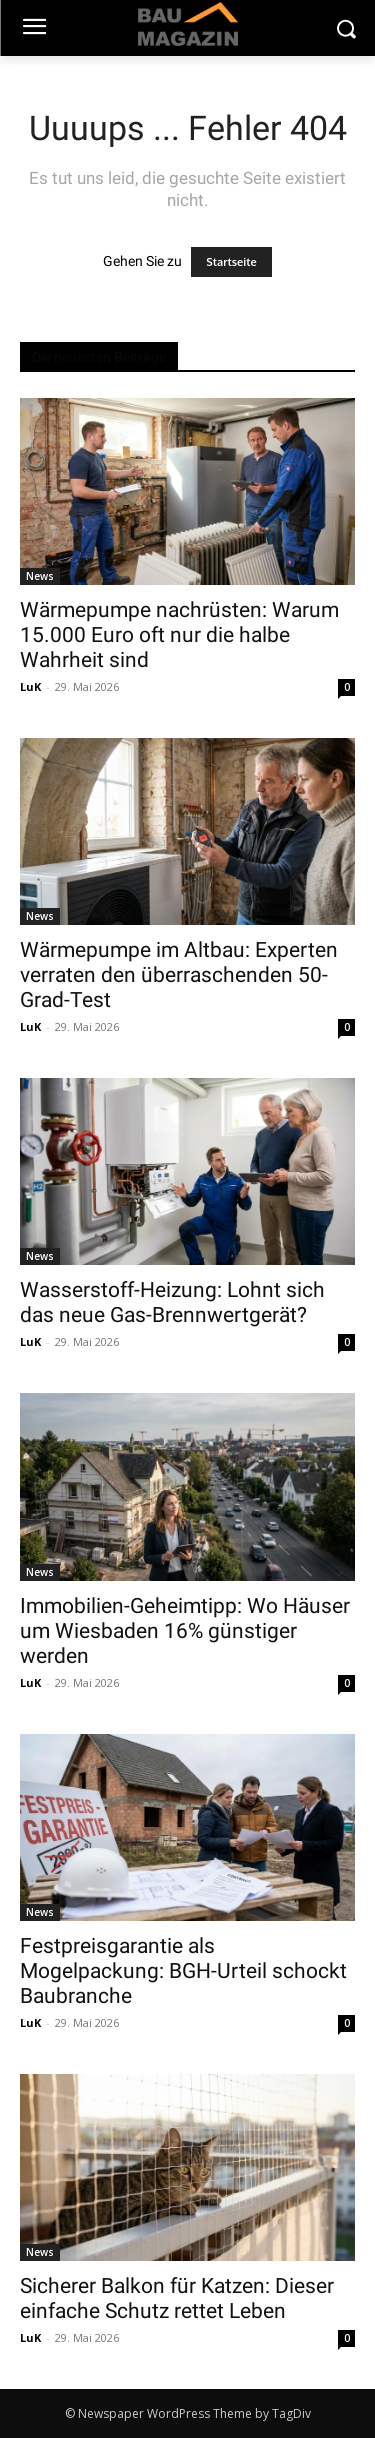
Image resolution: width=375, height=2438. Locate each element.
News (40, 576)
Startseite (231, 262)
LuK (30, 686)
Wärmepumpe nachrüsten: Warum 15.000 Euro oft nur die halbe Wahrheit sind (179, 635)
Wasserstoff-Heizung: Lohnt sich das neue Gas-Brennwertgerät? (172, 1302)
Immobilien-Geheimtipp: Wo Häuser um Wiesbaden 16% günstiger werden (185, 1631)
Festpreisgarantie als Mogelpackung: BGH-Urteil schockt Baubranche (183, 1971)
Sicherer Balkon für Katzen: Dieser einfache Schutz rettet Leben (177, 2298)
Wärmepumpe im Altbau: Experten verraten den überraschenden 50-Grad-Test (179, 975)
